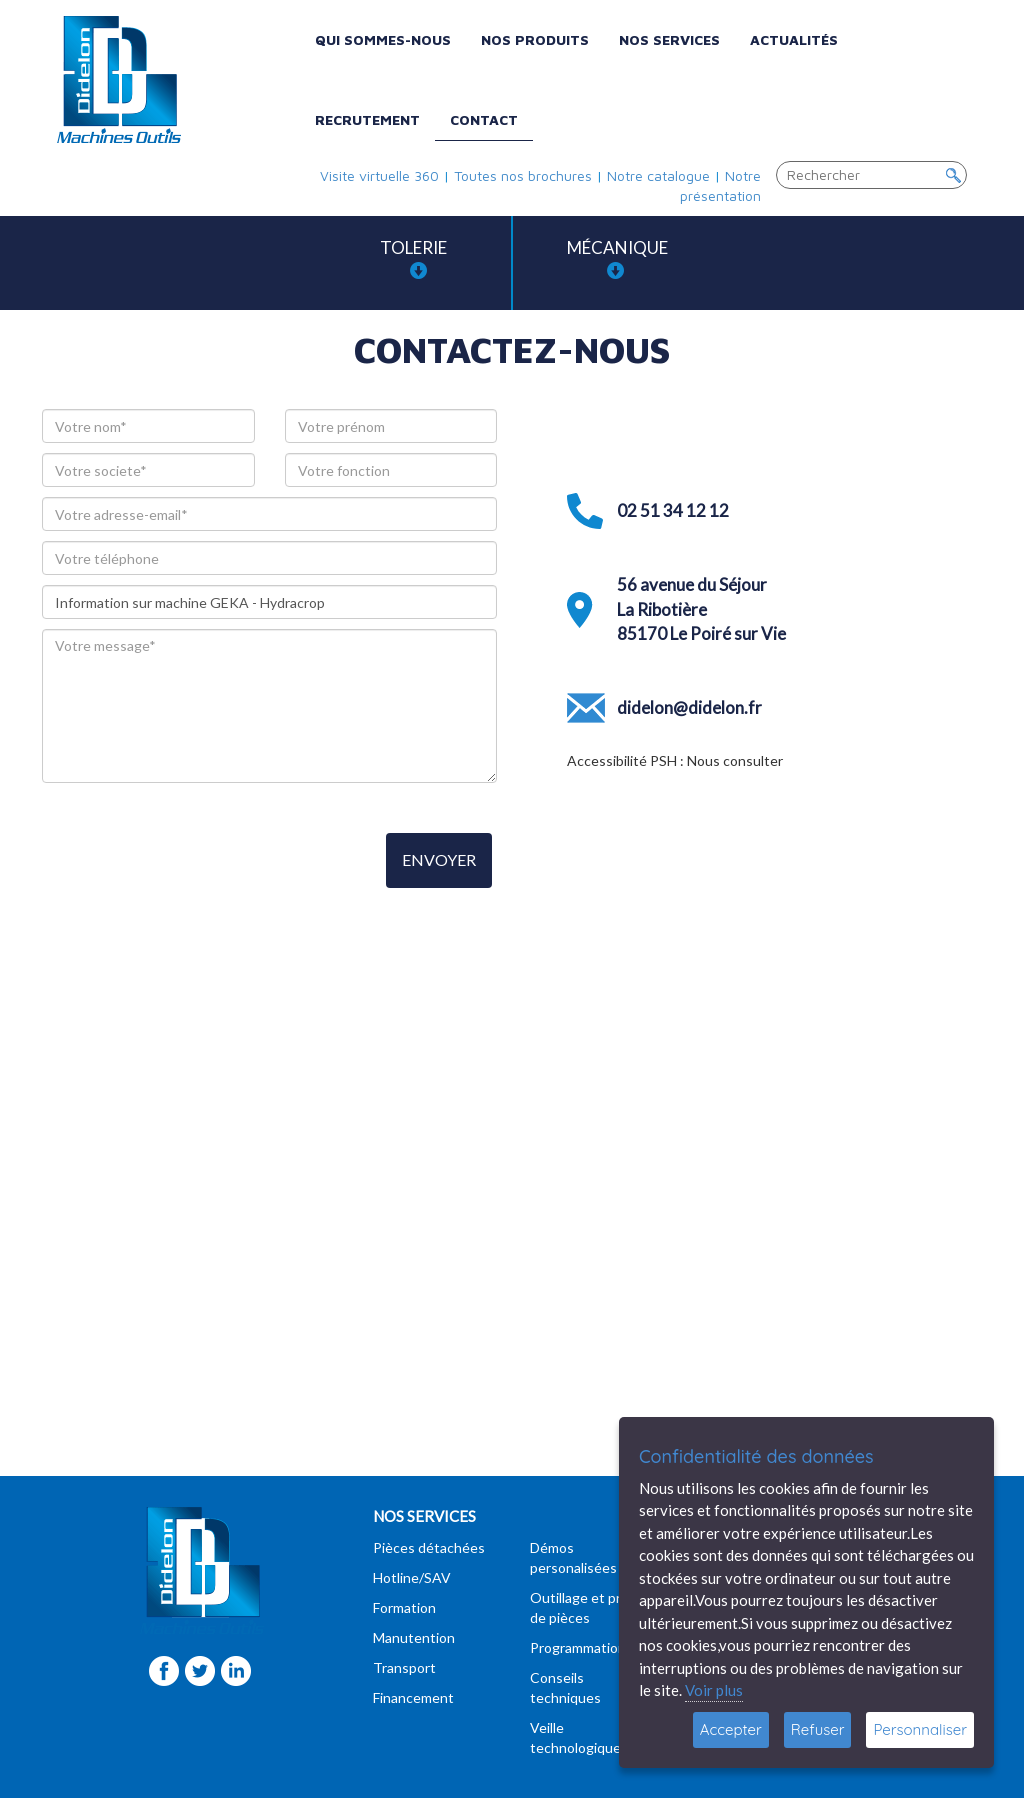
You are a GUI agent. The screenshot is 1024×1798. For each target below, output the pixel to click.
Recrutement (367, 119)
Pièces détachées (429, 1547)
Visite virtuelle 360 (379, 175)
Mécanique (617, 258)
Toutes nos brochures (523, 175)
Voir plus (714, 1690)
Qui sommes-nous (383, 39)
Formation (404, 1607)
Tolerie (413, 258)
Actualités (794, 39)
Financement (413, 1697)
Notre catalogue (658, 175)
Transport (404, 1667)
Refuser (818, 1729)
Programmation (578, 1647)
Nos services (669, 39)
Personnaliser (920, 1729)
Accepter (731, 1729)
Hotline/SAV (412, 1577)
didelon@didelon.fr (689, 707)
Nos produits (535, 39)
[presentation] (194, 862)
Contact (484, 119)
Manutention (414, 1637)
